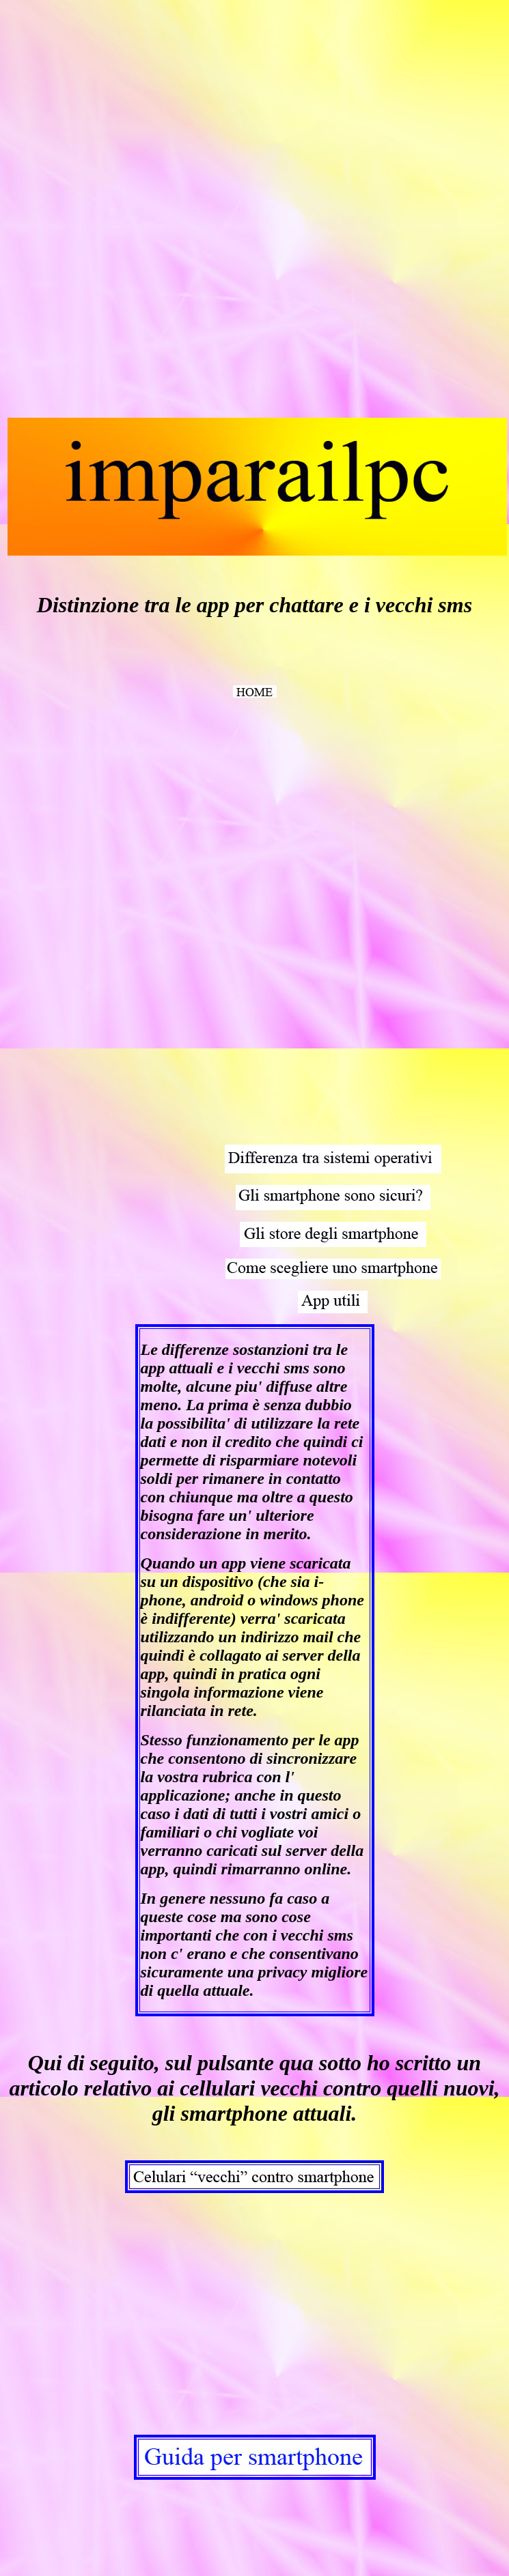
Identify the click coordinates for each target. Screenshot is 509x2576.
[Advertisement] (107, 210)
